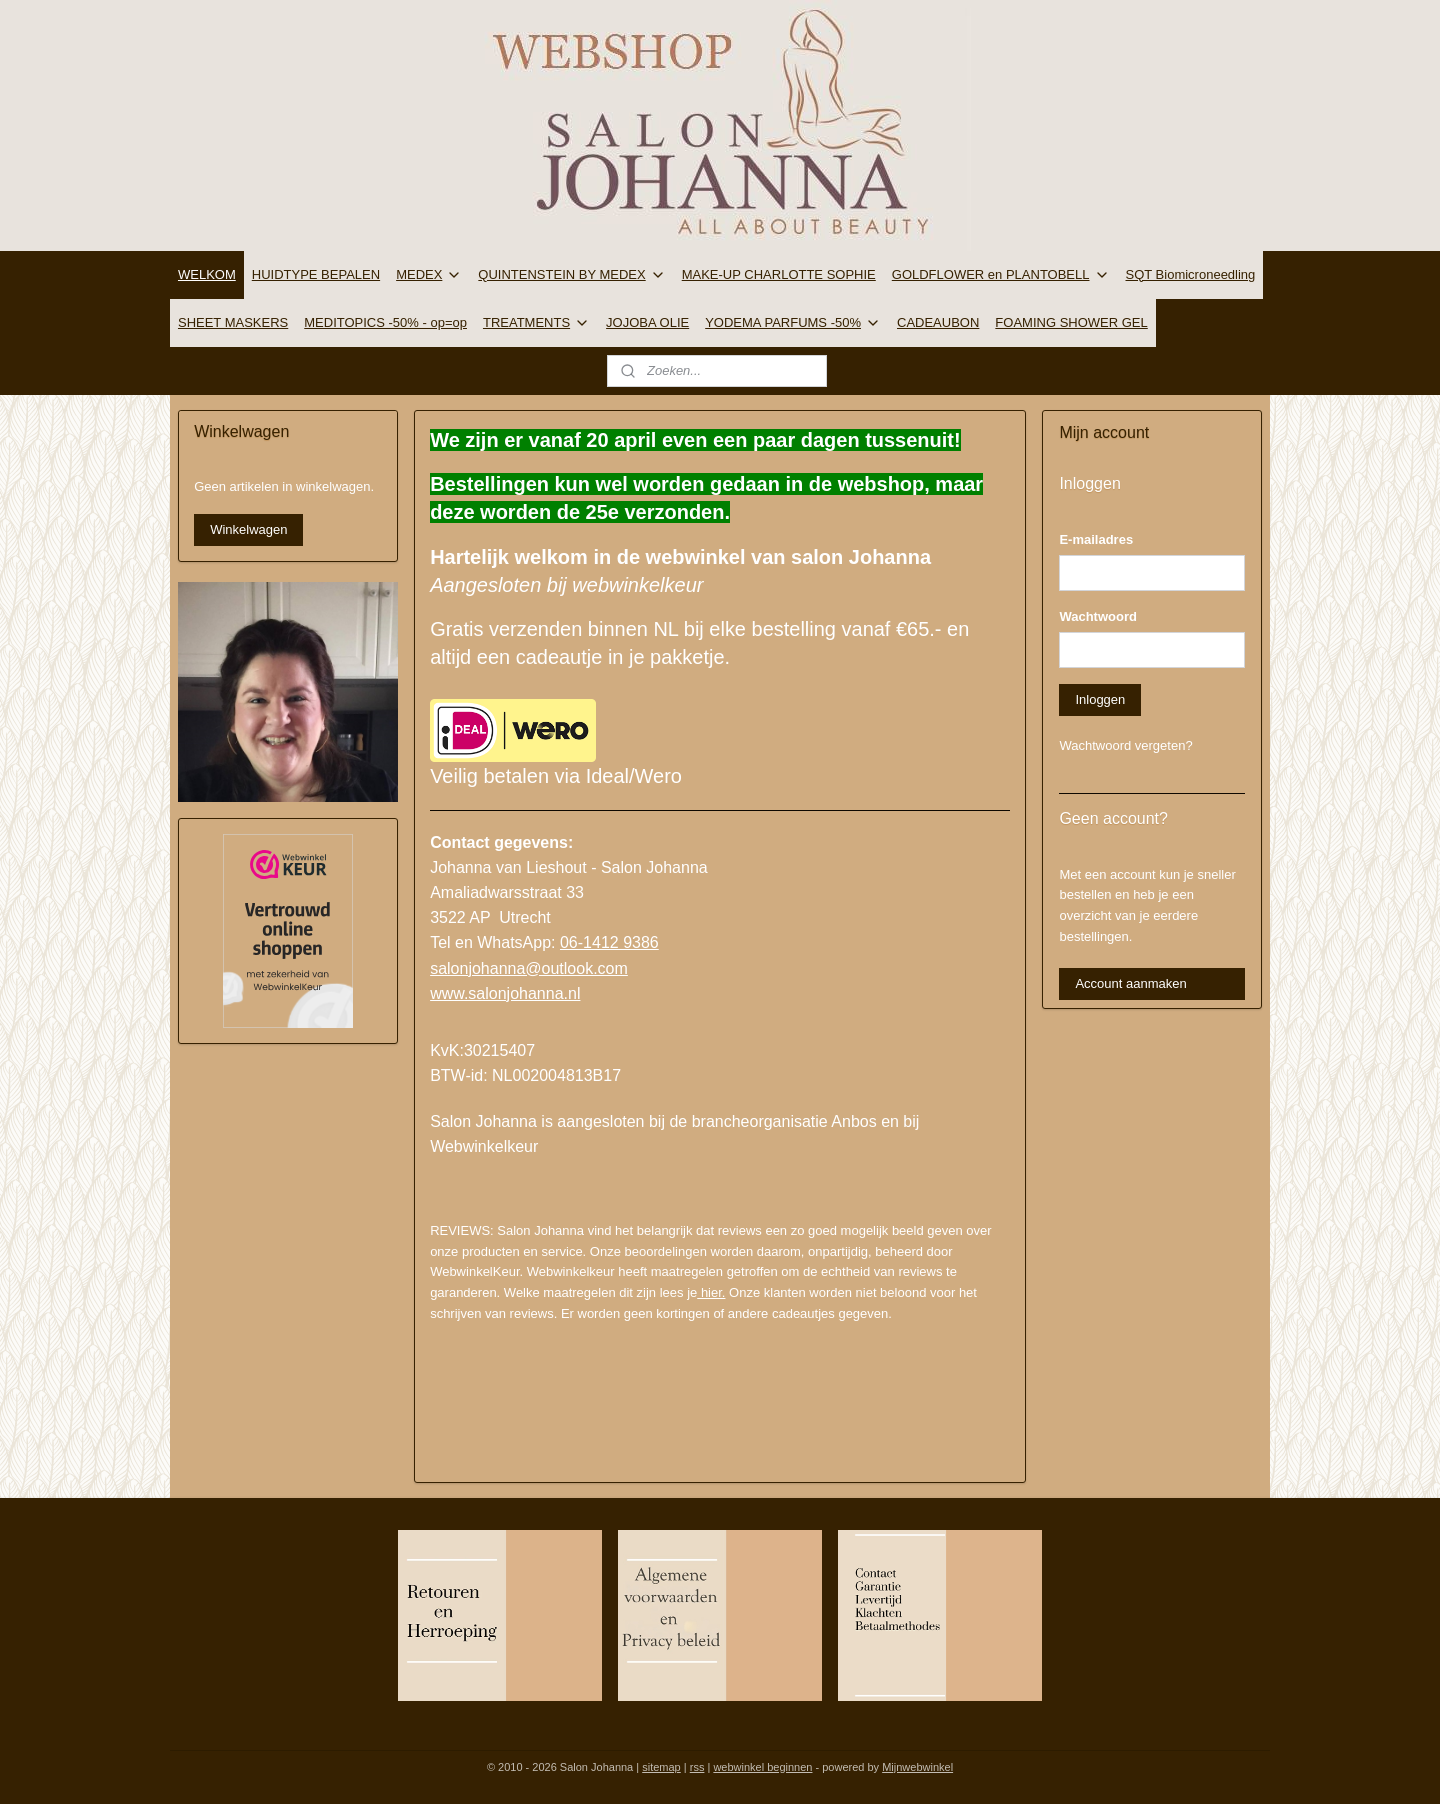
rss (697, 1767)
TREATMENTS (536, 323)
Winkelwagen (248, 529)
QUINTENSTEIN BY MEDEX (571, 275)
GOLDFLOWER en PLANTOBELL (1001, 275)
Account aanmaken (1130, 983)
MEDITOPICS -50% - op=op (385, 322)
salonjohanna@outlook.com (529, 968)
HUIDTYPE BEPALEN (316, 274)
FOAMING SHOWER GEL (1071, 322)
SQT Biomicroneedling (1191, 274)
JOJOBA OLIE (647, 322)
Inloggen (1100, 699)
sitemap (661, 1767)
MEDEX (429, 275)
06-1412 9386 (609, 942)
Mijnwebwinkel (917, 1767)
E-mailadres (1096, 539)
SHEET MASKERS (233, 322)
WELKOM (207, 274)
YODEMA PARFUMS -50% (793, 323)
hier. (711, 1292)
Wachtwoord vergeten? (1125, 745)
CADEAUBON (938, 322)
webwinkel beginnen (762, 1767)
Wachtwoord (1098, 616)
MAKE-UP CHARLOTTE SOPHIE (779, 274)
